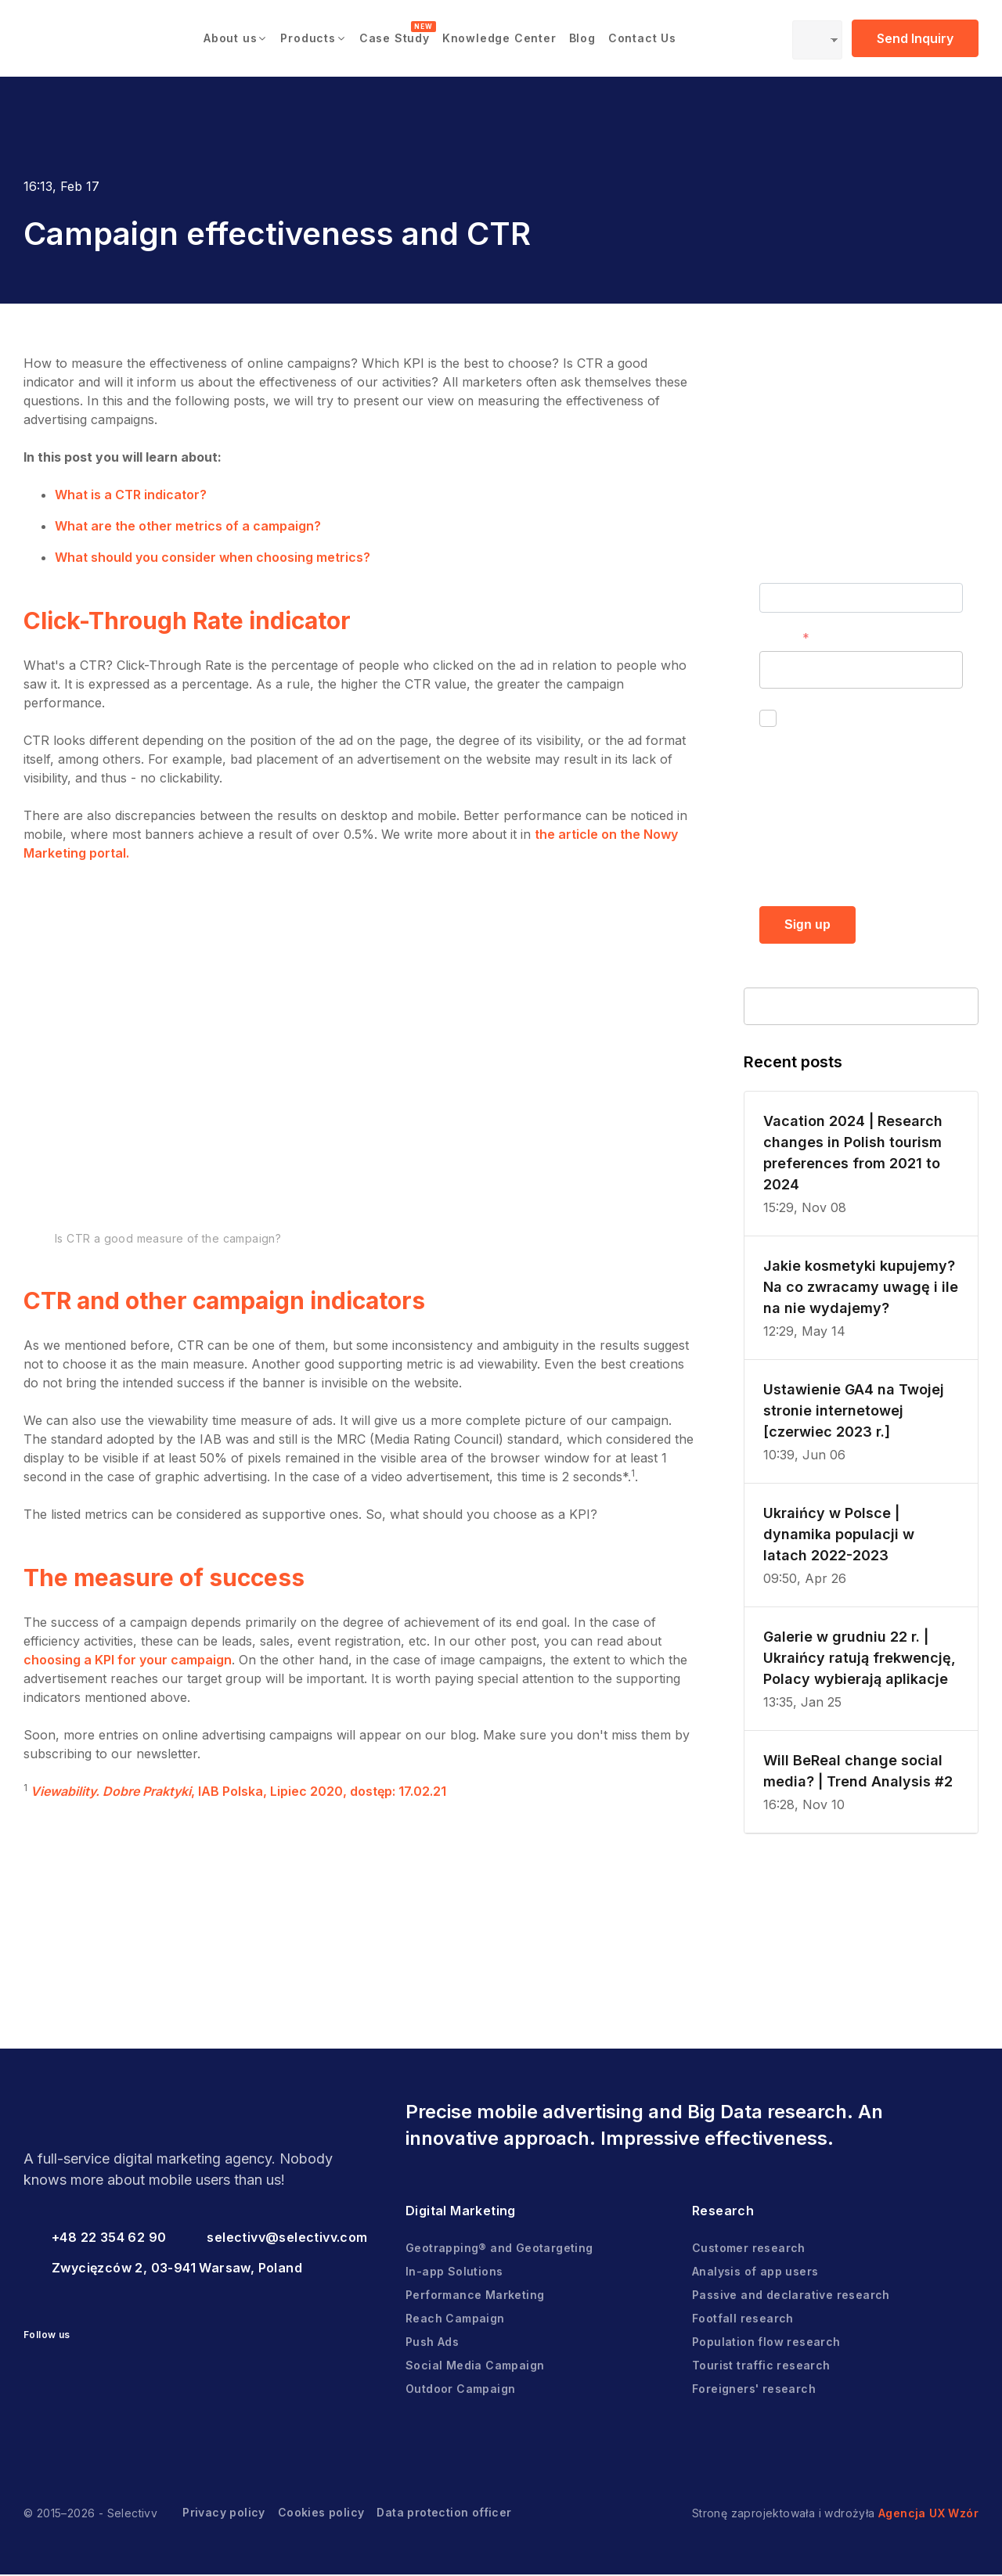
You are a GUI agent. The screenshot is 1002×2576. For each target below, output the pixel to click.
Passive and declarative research (791, 2296)
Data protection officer (444, 2513)
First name (791, 569)
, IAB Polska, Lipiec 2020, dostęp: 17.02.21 (236, 1791)
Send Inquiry (915, 38)
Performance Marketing (474, 2296)
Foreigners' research (754, 2390)
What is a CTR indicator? (131, 494)
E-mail (777, 638)
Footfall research (743, 2319)
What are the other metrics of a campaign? (188, 526)
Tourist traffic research (761, 2366)
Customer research (749, 2249)
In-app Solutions (454, 2272)
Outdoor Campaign (460, 2390)
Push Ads (432, 2343)
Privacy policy (223, 2513)
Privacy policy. (880, 866)
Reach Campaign (455, 2319)
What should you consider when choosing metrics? (212, 557)
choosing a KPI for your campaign (127, 1660)
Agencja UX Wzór (928, 2514)
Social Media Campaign (474, 2366)
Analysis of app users (755, 2272)
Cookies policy (321, 2513)
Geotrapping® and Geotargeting (499, 2249)
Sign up (807, 924)
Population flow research (766, 2343)
